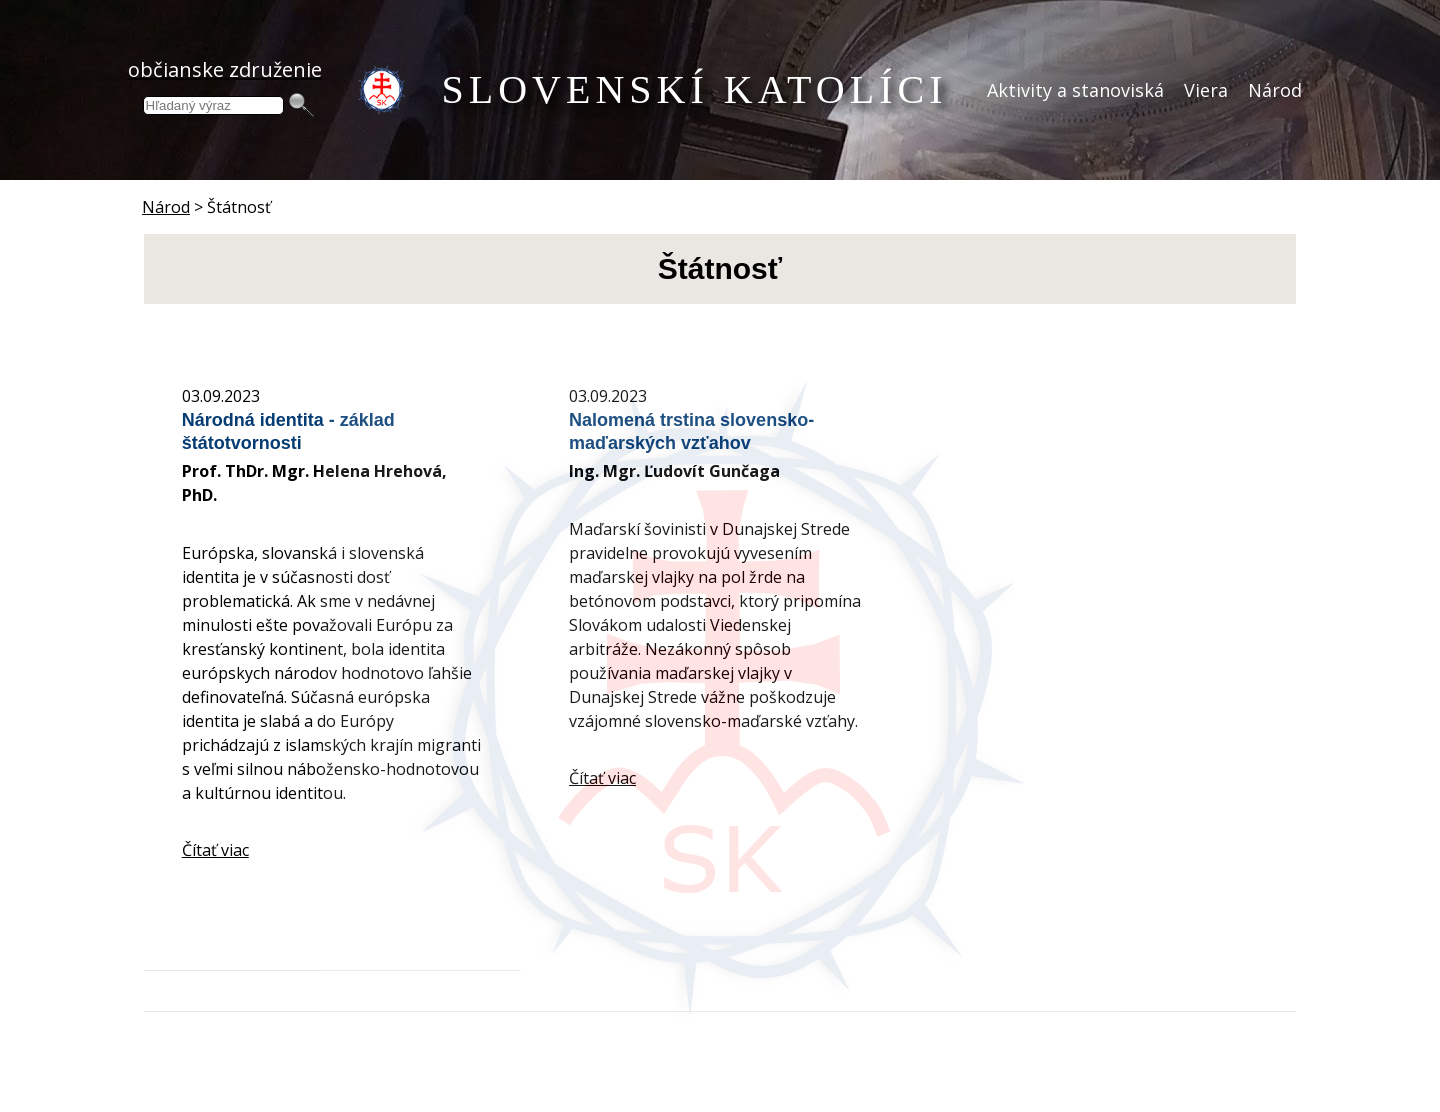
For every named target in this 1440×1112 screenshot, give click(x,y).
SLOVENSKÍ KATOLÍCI (695, 89)
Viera (1206, 90)
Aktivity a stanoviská (1075, 90)
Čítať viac (215, 850)
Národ (1275, 90)
